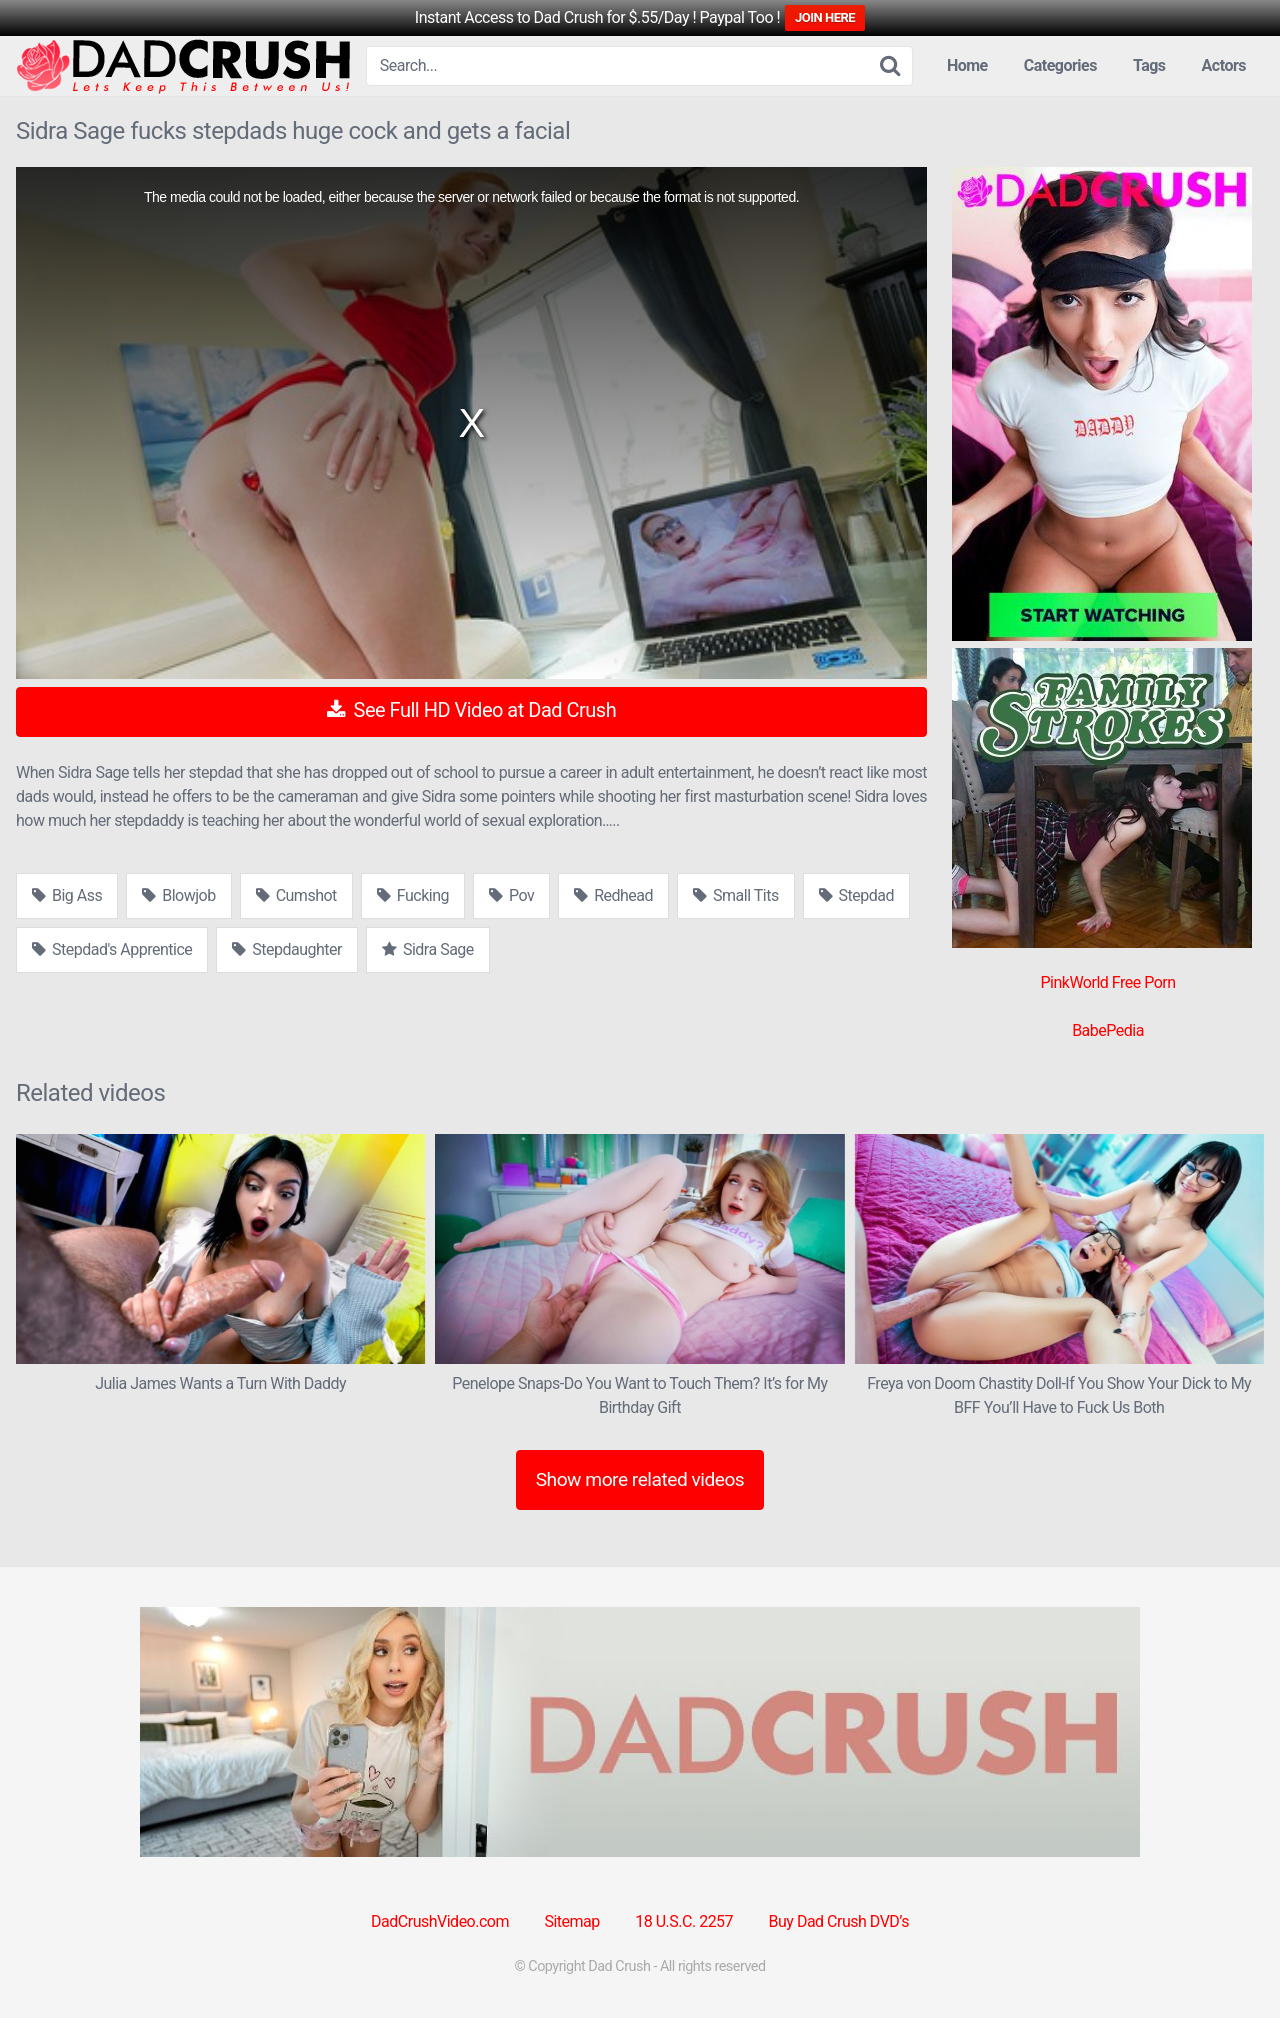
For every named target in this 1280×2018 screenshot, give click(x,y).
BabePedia (1108, 1030)
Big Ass (67, 895)
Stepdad (856, 895)
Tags (1149, 65)
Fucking (413, 895)
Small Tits (736, 895)
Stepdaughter (287, 949)
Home (967, 65)
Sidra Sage (428, 949)
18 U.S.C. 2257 (684, 1921)
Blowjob (178, 895)
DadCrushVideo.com (440, 1921)
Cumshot (296, 895)
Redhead (613, 895)
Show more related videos (640, 1479)
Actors (1224, 65)
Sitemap (571, 1921)
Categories (1060, 65)
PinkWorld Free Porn (1107, 982)
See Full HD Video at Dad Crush (471, 710)
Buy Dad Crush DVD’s (839, 1921)
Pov (511, 895)
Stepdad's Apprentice (112, 949)
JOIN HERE (825, 17)
